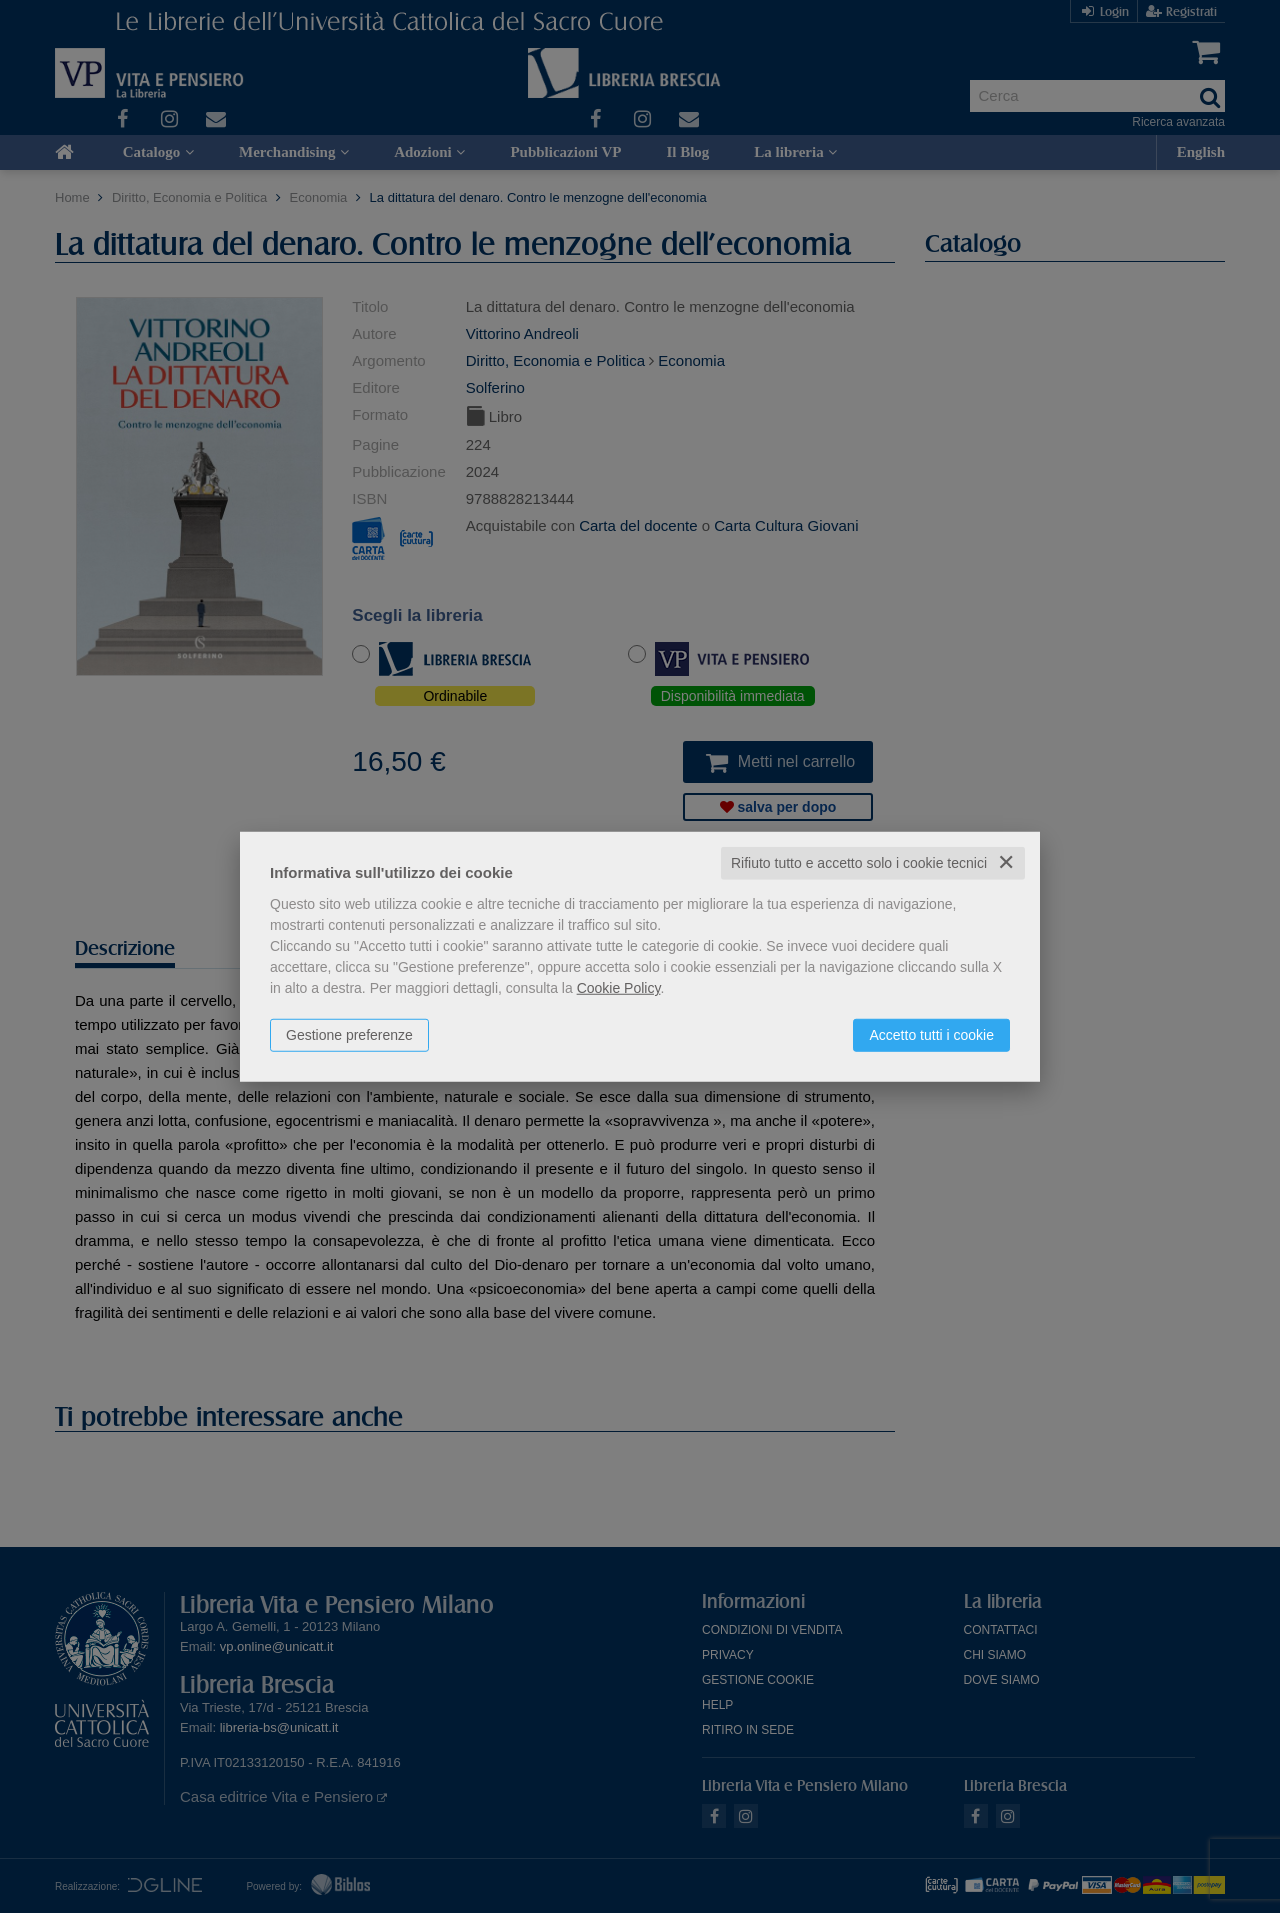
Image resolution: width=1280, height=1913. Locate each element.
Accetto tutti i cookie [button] (931, 1035)
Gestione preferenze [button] (349, 1035)
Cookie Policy (619, 988)
